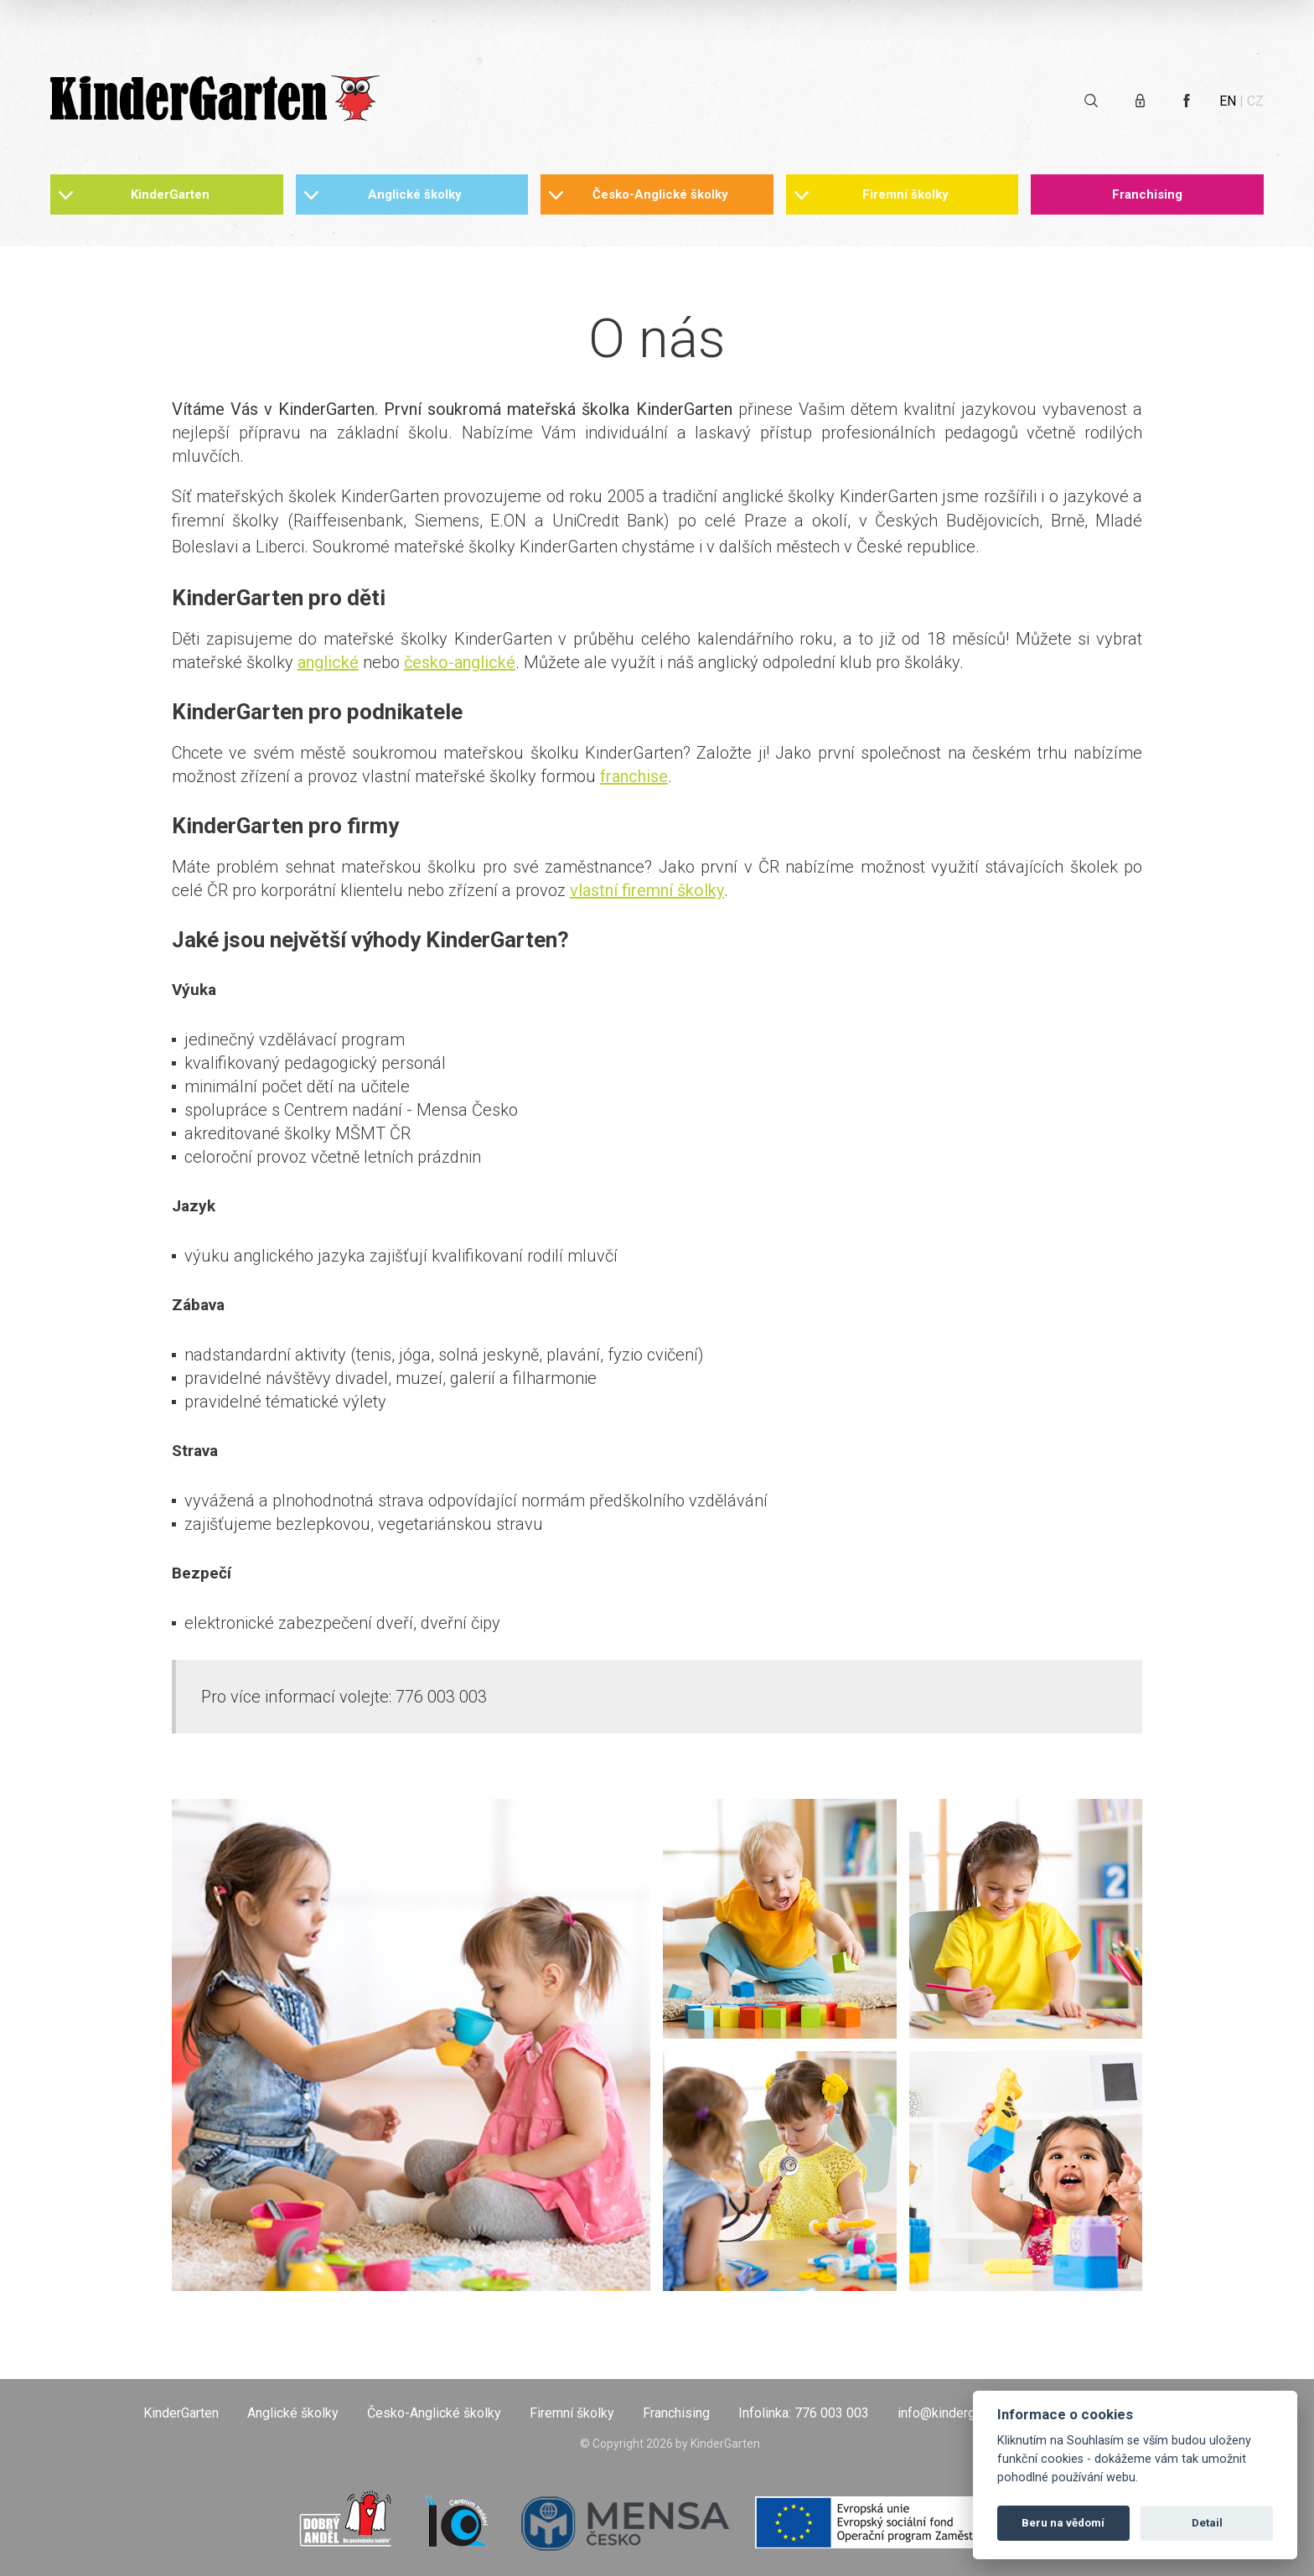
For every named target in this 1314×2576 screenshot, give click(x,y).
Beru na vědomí (1063, 2522)
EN (1227, 101)
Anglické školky (415, 194)
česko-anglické (459, 662)
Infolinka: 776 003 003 (803, 2413)
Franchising (1147, 194)
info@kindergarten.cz (960, 2413)
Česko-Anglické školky (660, 194)
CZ (1255, 101)
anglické (328, 662)
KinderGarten (170, 194)
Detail (1207, 2522)
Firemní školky (905, 194)
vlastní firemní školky (647, 890)
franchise (634, 776)
